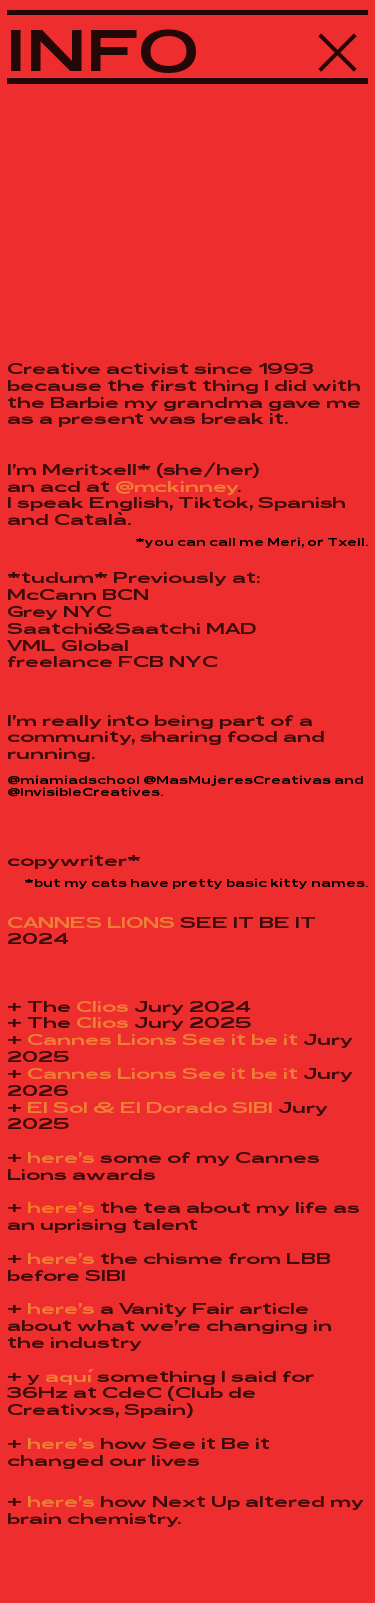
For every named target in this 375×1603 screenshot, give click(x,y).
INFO (103, 49)
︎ (338, 49)
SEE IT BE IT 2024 (161, 930)
